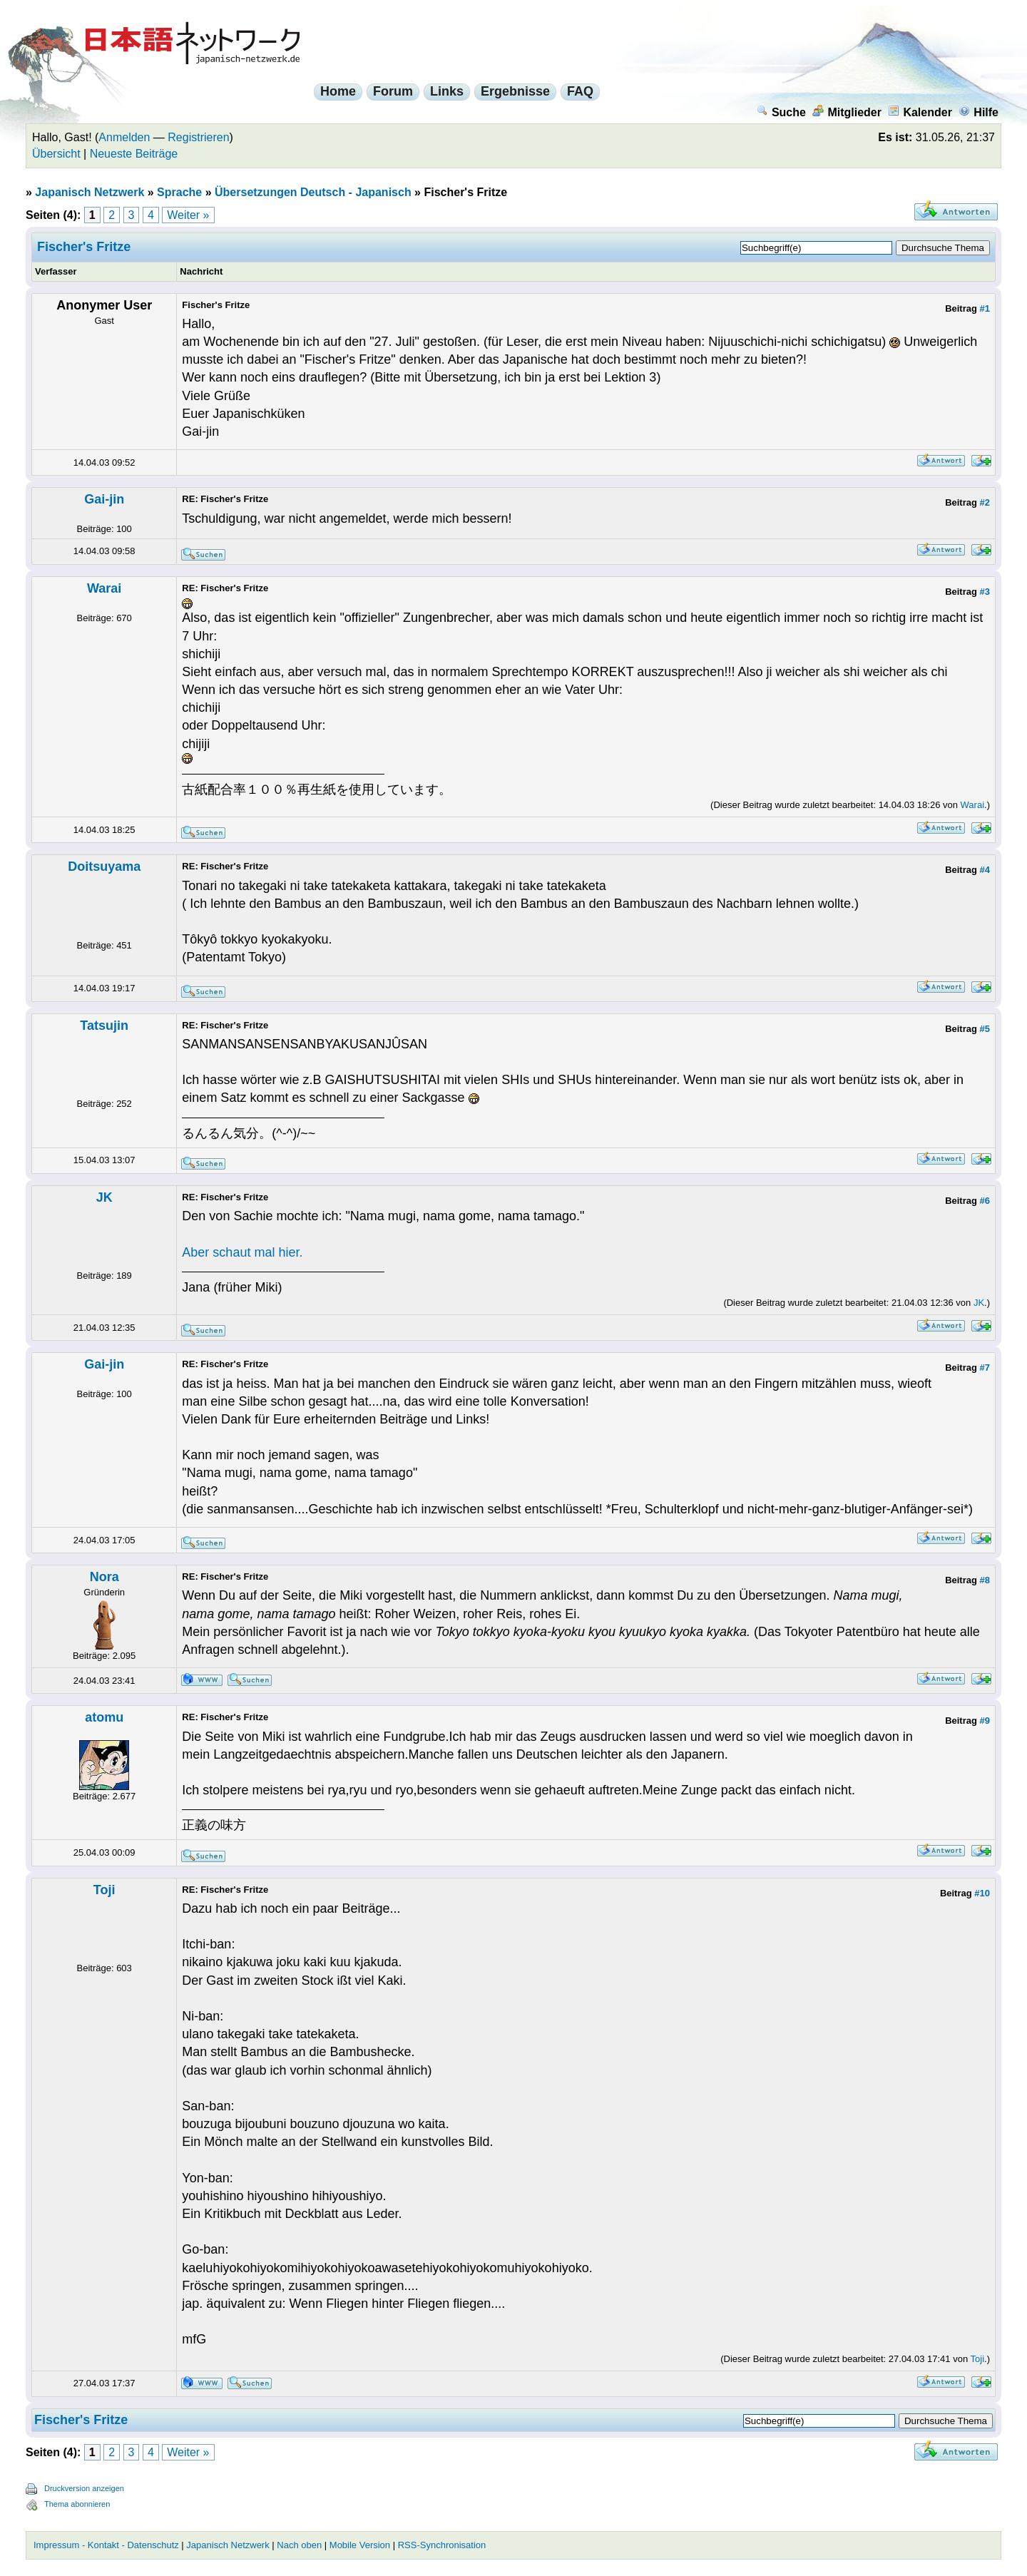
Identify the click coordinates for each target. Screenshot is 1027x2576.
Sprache (179, 192)
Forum (393, 91)
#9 (985, 1720)
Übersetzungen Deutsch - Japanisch (313, 192)
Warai (104, 588)
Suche (781, 112)
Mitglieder (847, 112)
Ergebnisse (515, 91)
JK (104, 1197)
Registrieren (198, 137)
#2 (985, 502)
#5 (985, 1028)
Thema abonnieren (77, 2504)
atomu (104, 1717)
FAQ (580, 91)
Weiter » (188, 215)
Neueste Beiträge (134, 154)
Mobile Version (359, 2545)
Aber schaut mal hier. (242, 1252)
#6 (985, 1200)
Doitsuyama (104, 866)
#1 (985, 308)
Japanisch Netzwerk (89, 192)
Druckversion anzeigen (84, 2488)
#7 (985, 1367)
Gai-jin (104, 499)
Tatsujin (104, 1025)
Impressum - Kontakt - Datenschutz (106, 2545)
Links (447, 91)
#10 (982, 1893)
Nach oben (299, 2545)
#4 (985, 869)
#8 (985, 1580)
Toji (104, 1890)
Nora (104, 1577)
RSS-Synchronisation (442, 2545)
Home (338, 91)
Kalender (919, 112)
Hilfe (978, 112)
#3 (985, 591)
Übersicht (56, 154)
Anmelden (124, 137)
